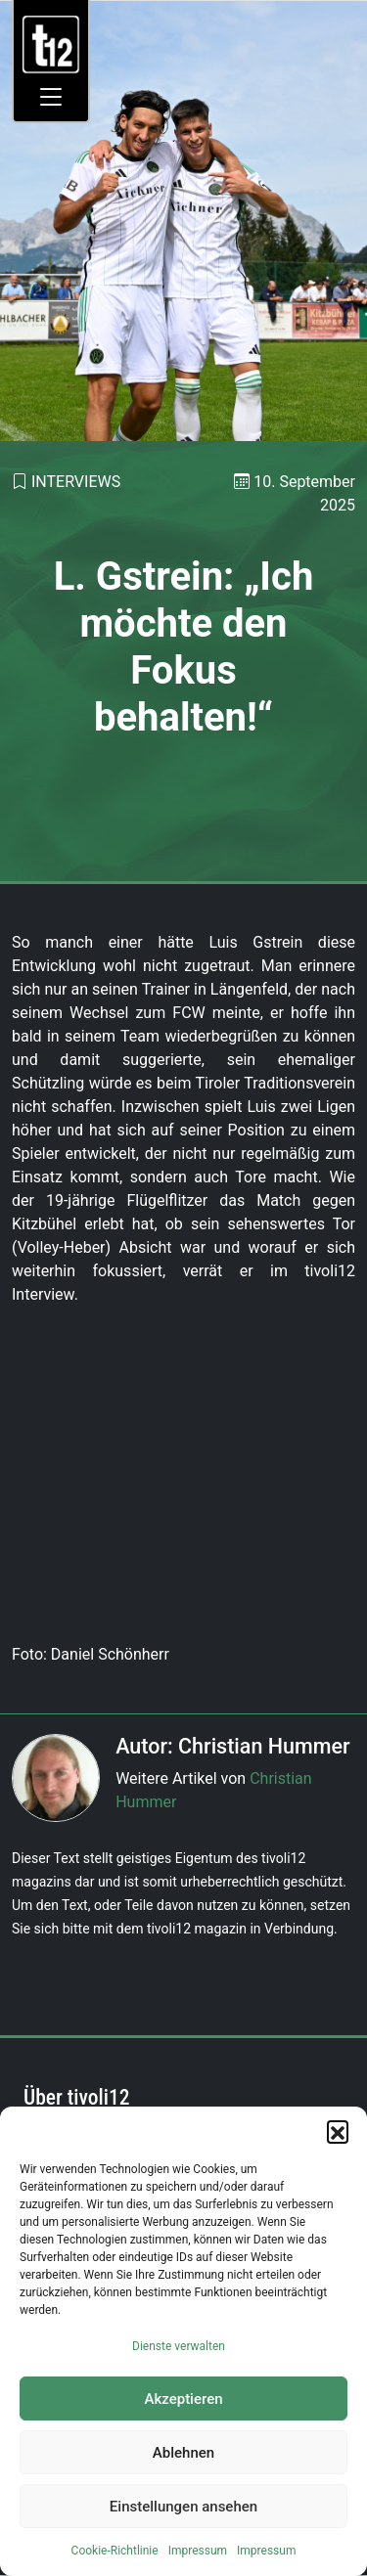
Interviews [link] (75, 481)
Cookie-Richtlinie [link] (115, 2550)
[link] (51, 43)
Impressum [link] (197, 2550)
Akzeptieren (183, 2399)
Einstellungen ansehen (183, 2506)
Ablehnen (183, 2453)
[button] (337, 2131)
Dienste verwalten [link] (178, 2346)
